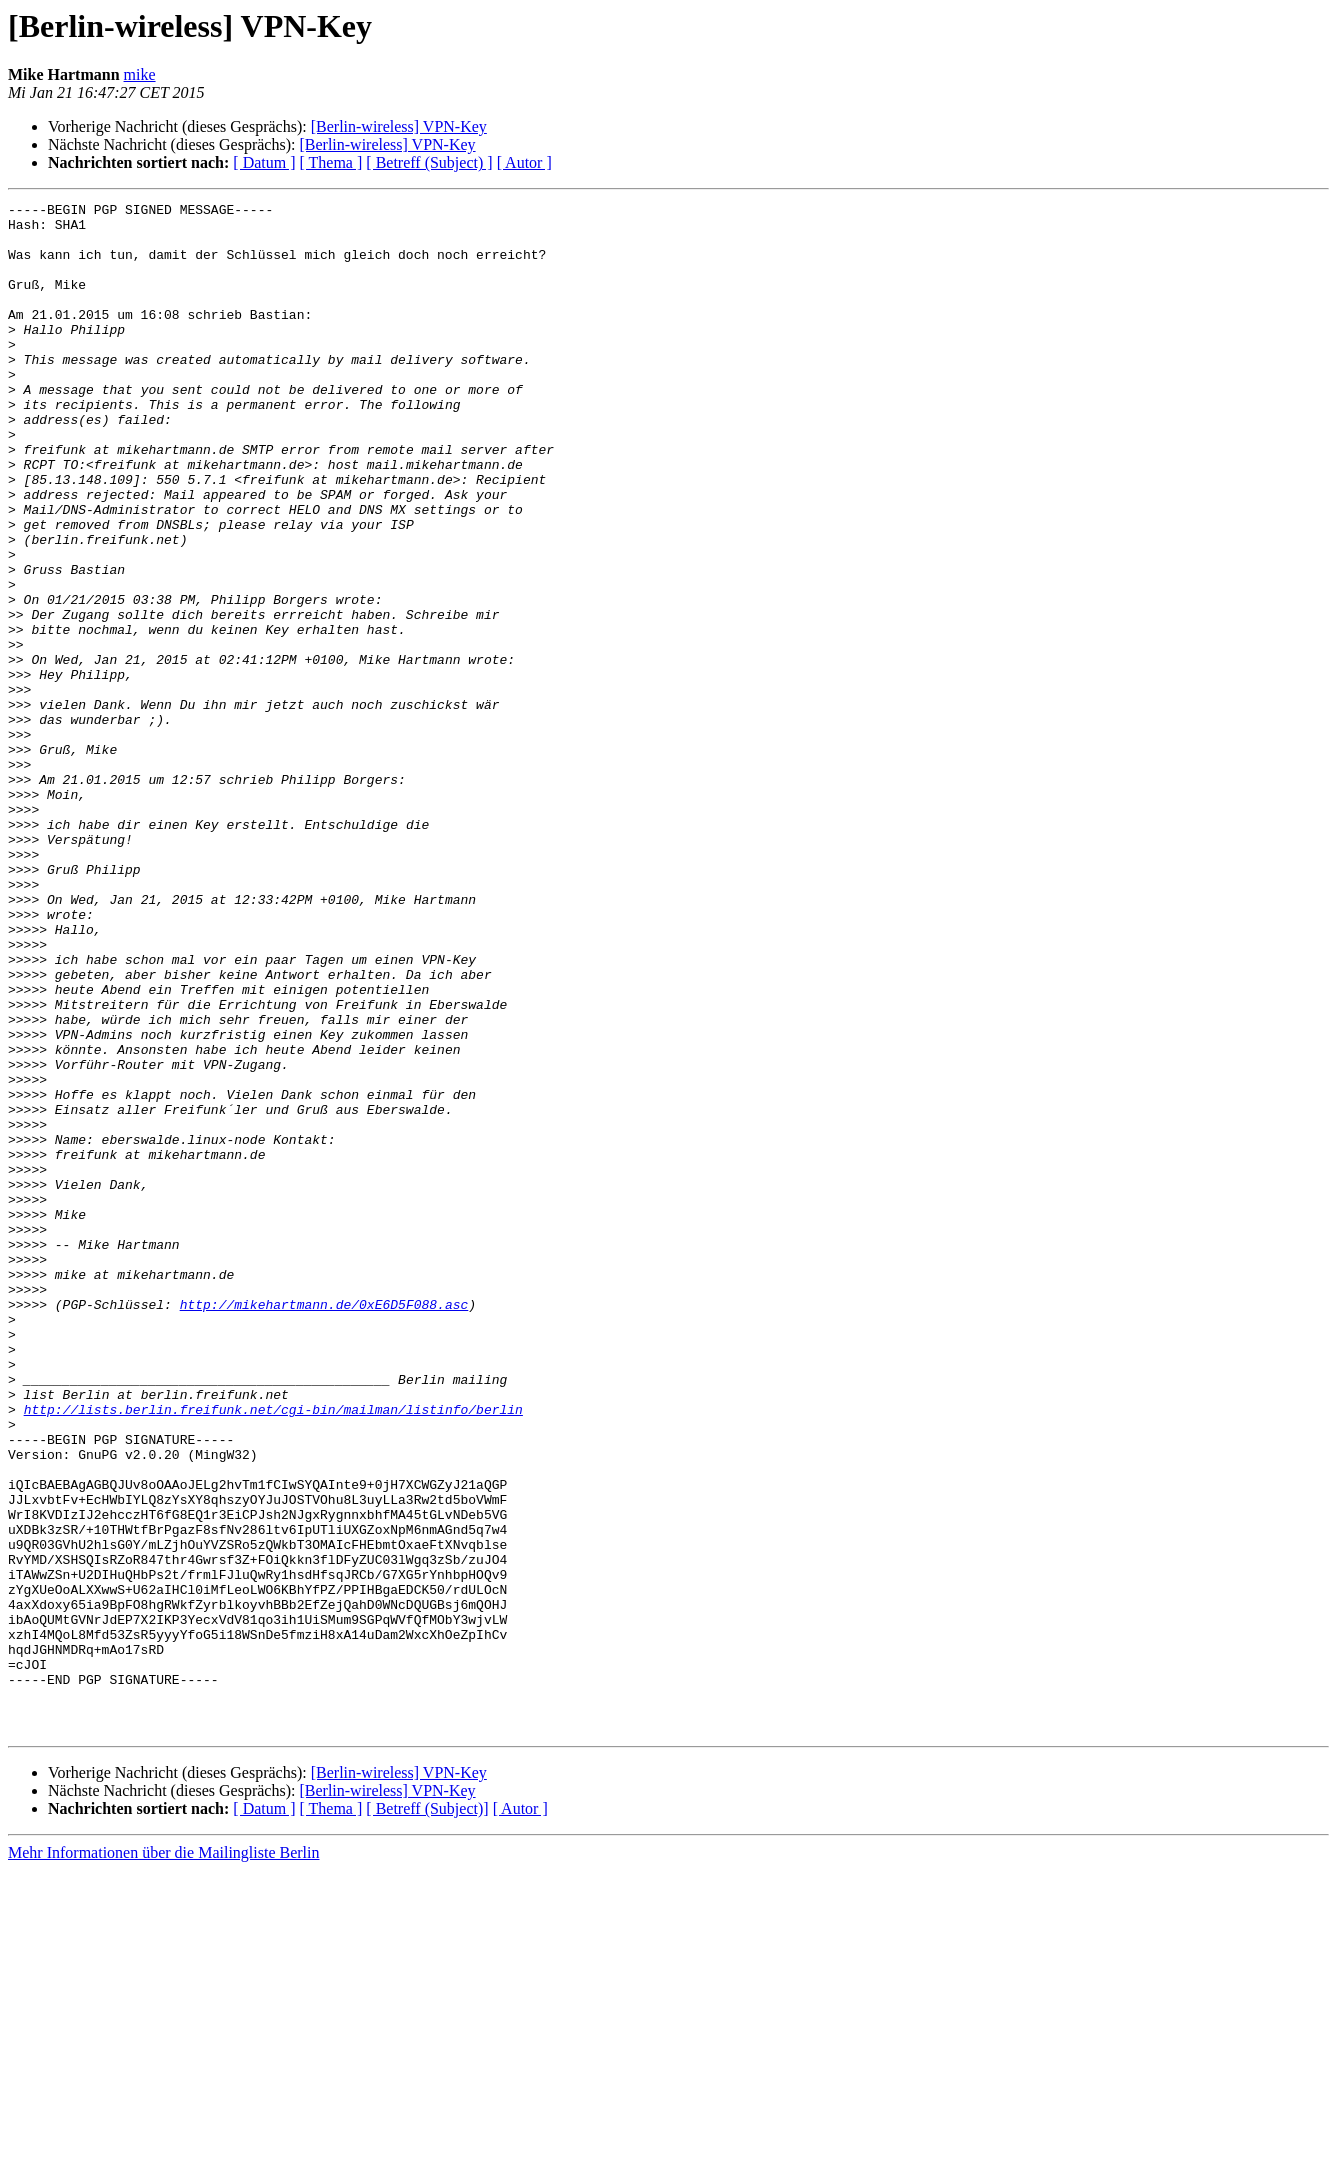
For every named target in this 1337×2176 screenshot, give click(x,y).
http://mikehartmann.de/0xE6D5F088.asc (324, 1526)
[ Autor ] (524, 162)
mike (140, 74)
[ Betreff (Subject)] (427, 2114)
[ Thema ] (331, 162)
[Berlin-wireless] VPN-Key (399, 126)
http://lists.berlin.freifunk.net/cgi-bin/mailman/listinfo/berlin (273, 1652)
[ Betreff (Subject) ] (429, 162)
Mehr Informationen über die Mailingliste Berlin (163, 2158)
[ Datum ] (264, 162)
